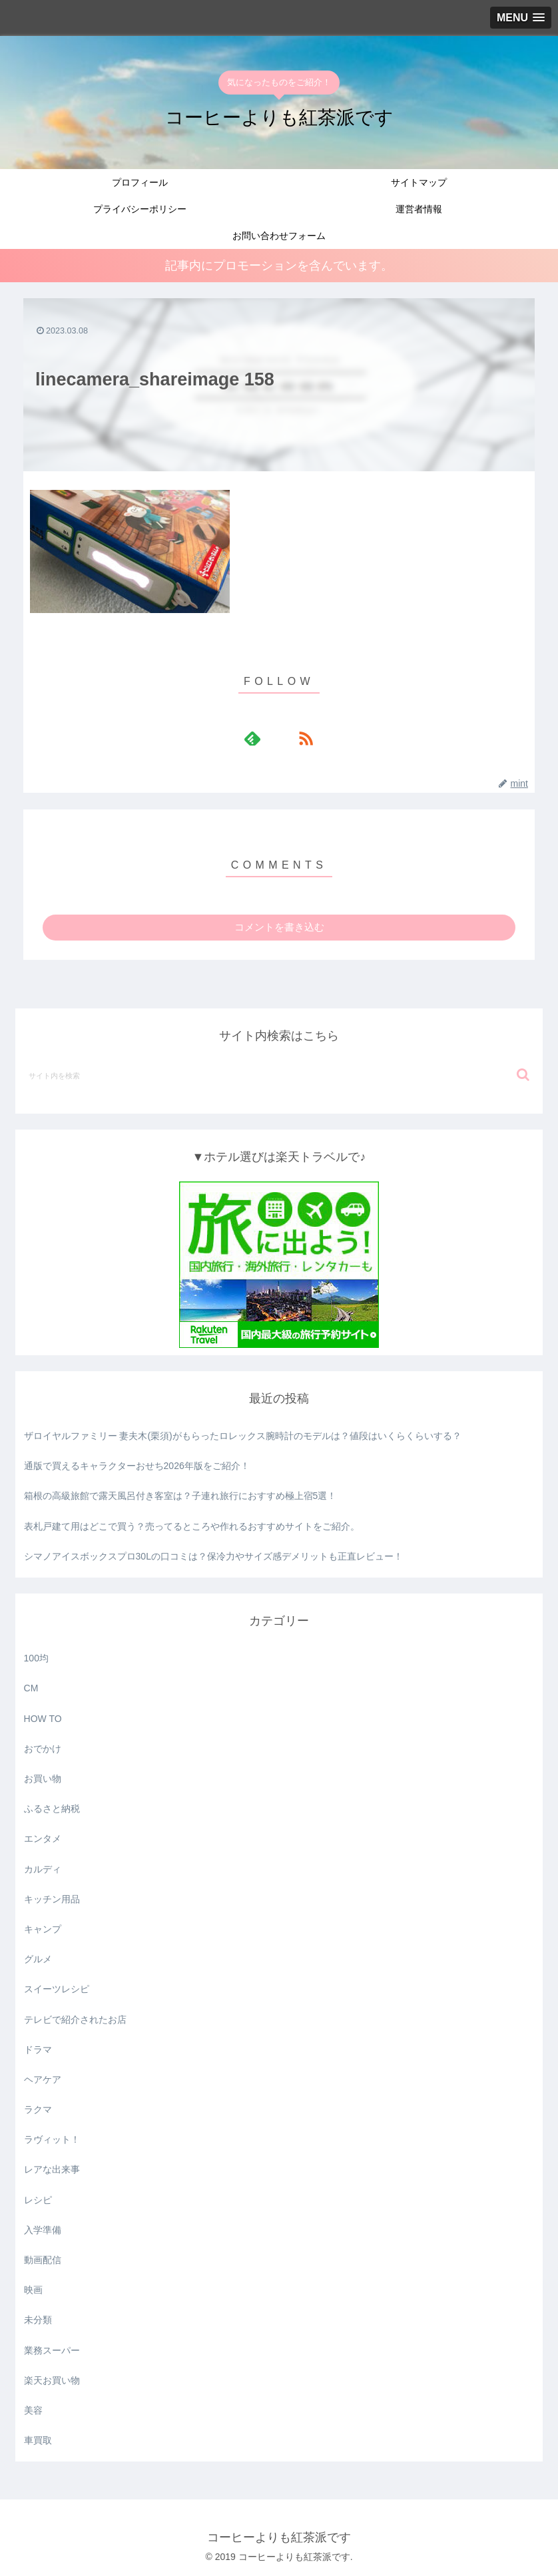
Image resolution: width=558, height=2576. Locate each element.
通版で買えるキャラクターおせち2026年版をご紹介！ (137, 1465)
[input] (279, 1075)
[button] (523, 1074)
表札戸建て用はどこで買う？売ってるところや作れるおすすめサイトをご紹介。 (192, 1526)
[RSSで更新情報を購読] (294, 738)
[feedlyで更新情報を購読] (263, 738)
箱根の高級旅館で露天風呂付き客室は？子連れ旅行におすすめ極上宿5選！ (180, 1496)
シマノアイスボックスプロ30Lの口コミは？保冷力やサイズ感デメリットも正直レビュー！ (213, 1556)
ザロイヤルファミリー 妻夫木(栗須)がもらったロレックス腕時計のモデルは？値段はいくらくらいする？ (242, 1435)
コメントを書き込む (279, 927)
